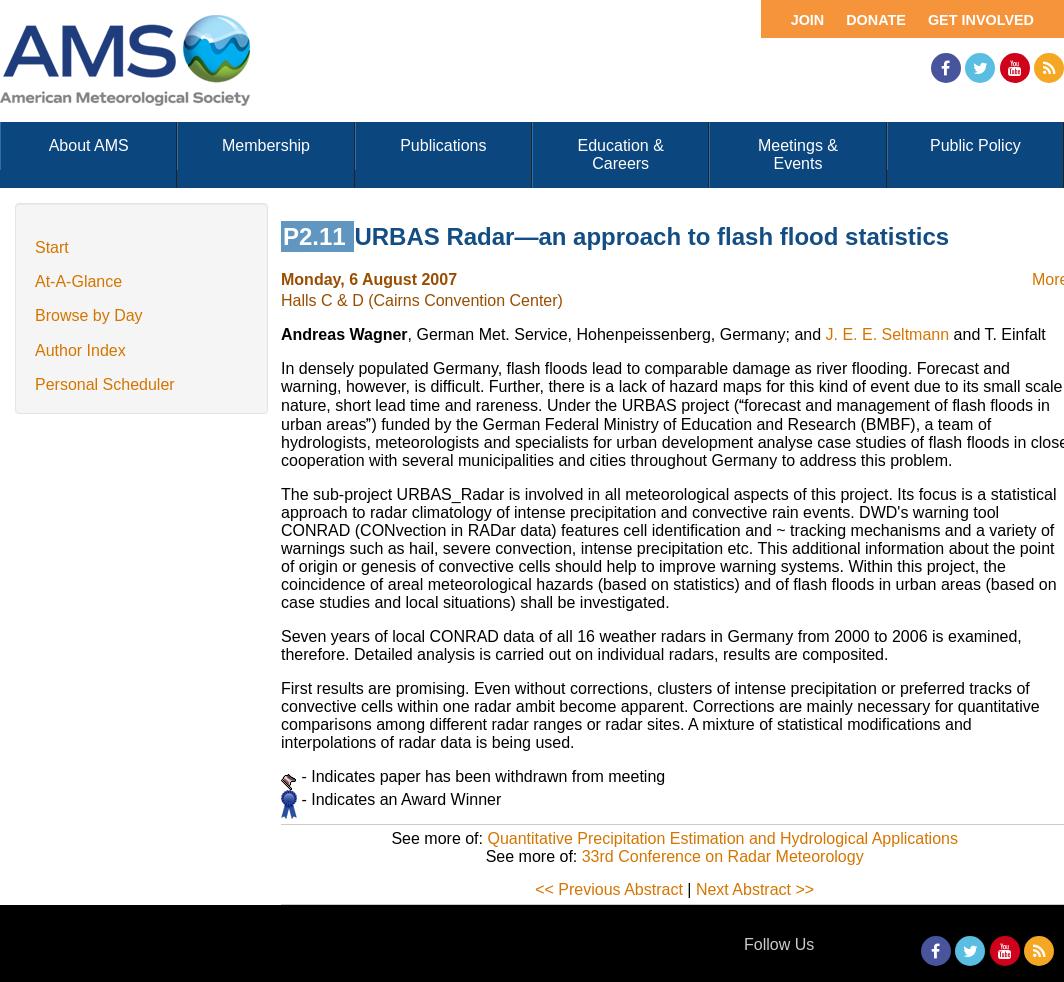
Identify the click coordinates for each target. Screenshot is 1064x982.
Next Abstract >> (755, 889)
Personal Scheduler (105, 384)
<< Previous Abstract (609, 889)
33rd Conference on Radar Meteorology (723, 856)
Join (808, 20)
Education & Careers (621, 154)
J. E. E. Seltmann (888, 334)
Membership (266, 145)
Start (52, 247)
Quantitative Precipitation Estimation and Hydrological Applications (722, 838)
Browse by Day (89, 315)
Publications (443, 145)
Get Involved (981, 20)
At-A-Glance (78, 281)
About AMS (89, 145)
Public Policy (975, 145)
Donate (876, 20)
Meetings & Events (798, 154)
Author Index (80, 350)
